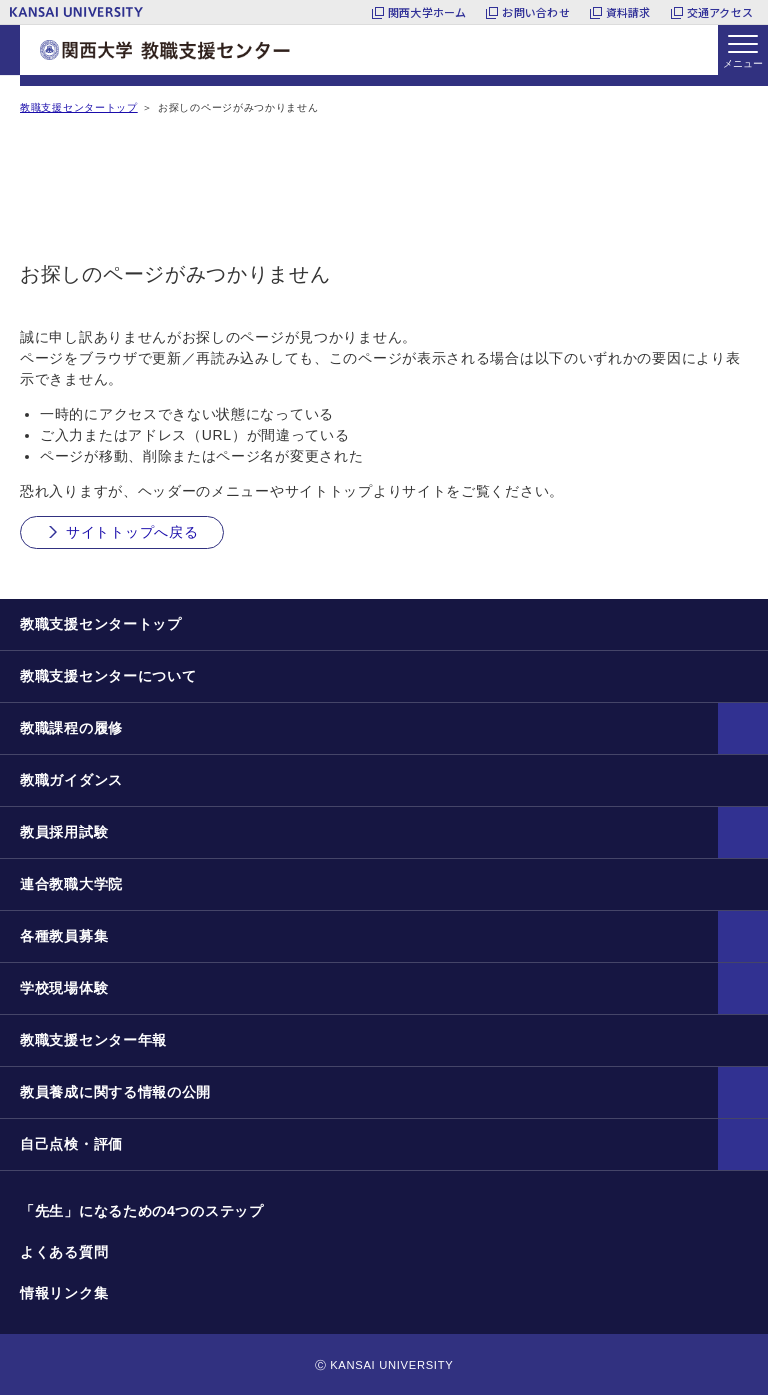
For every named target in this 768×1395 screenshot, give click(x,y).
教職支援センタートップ (79, 107)
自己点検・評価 (71, 1144)
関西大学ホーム (427, 12)
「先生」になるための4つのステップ (142, 1211)
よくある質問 (64, 1252)
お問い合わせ (535, 12)
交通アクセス (720, 12)
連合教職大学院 (71, 884)
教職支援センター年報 (93, 1040)
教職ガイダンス (71, 780)
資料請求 (628, 12)
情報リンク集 (64, 1293)
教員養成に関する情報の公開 (115, 1092)
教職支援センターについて (108, 676)
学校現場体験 (64, 988)
